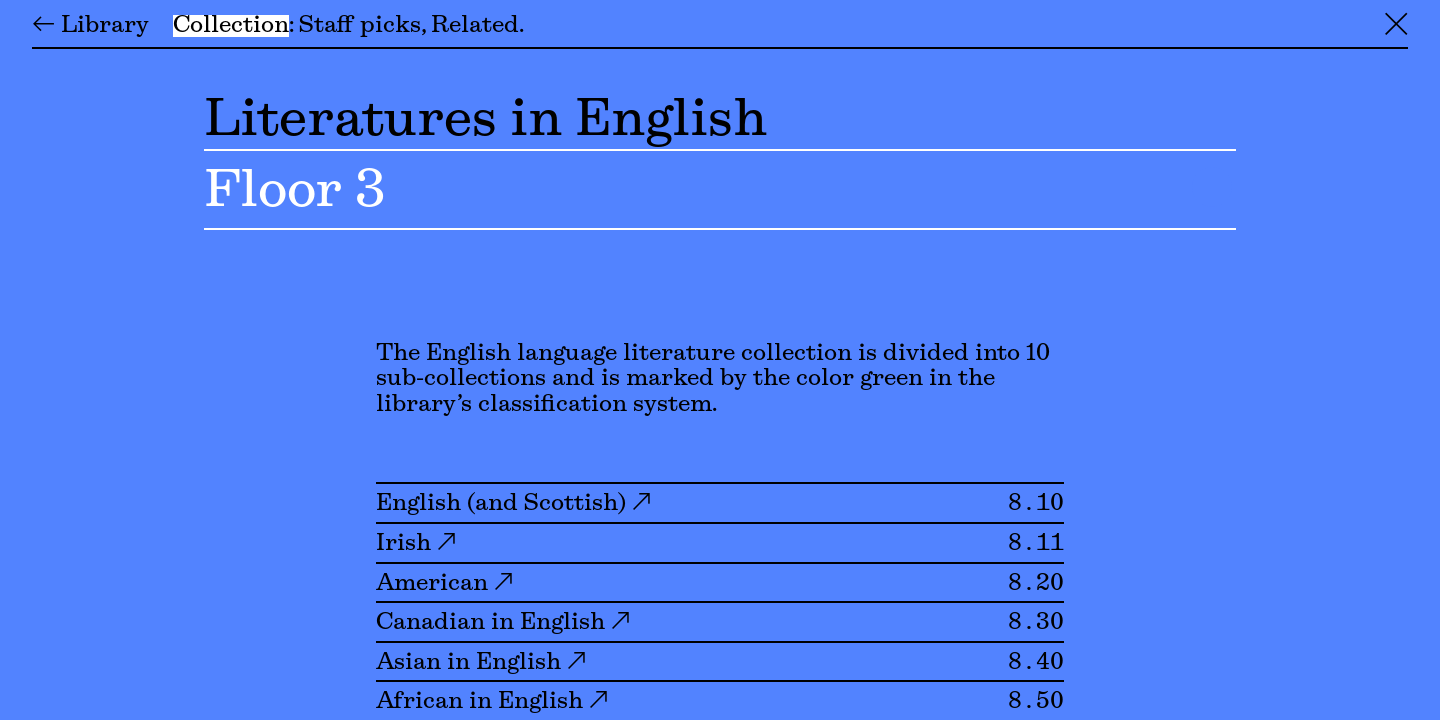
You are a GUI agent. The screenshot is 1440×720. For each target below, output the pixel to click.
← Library (90, 26)
